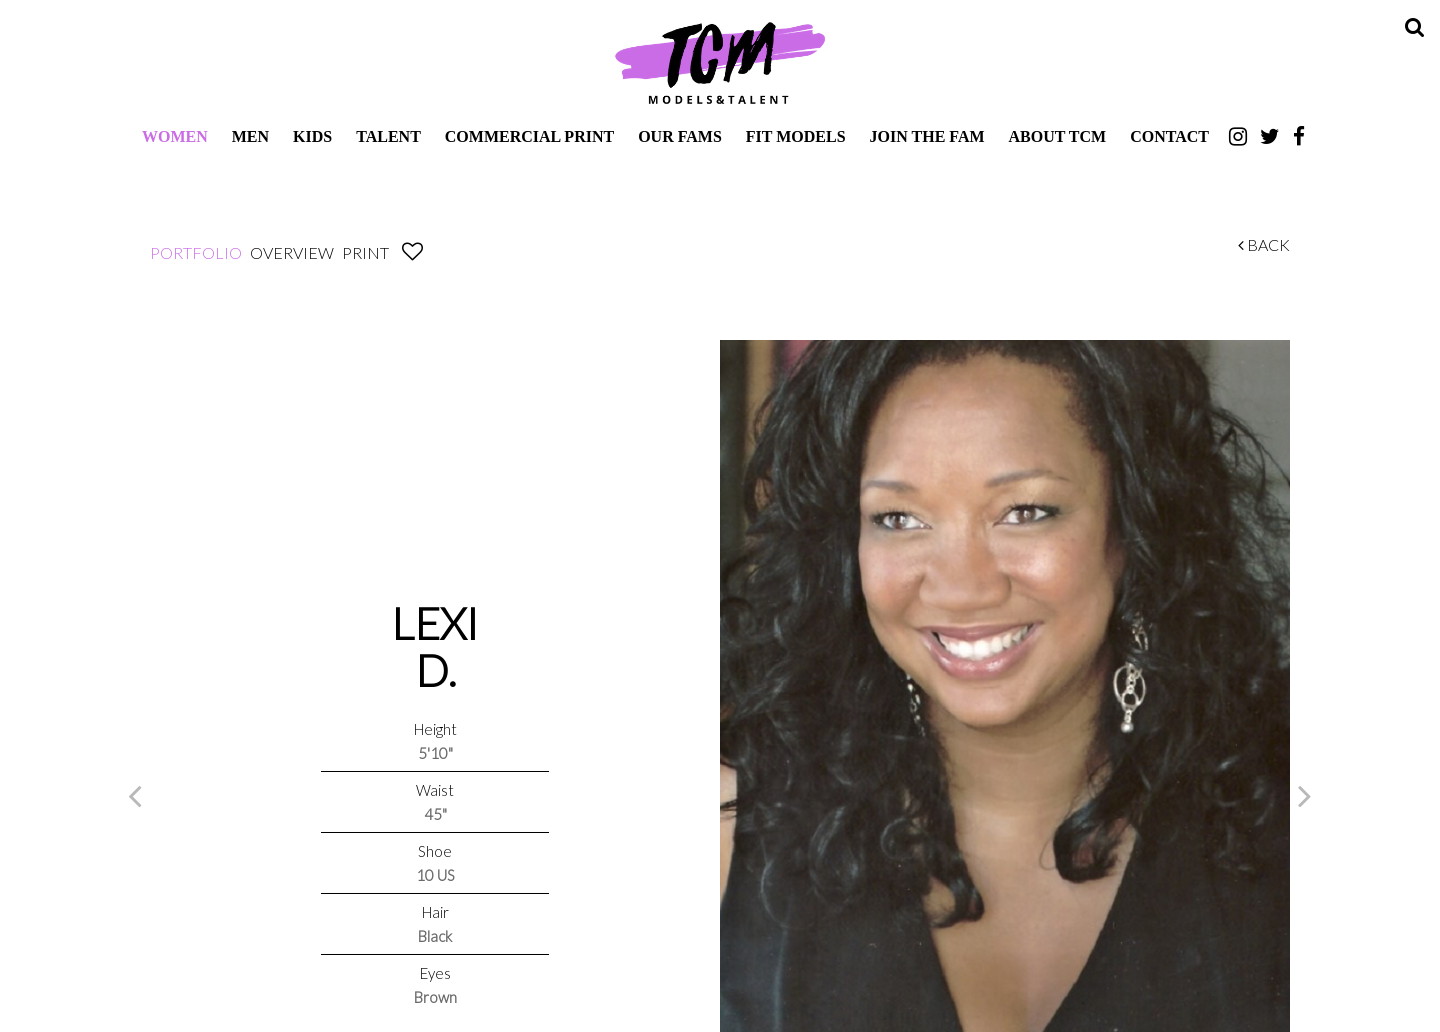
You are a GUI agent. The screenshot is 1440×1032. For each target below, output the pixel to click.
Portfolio (196, 252)
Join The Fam (927, 136)
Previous (135, 795)
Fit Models (796, 136)
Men (250, 136)
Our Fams (680, 136)
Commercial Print (529, 136)
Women (175, 136)
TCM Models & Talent (720, 62)
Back (1264, 244)
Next (1305, 795)
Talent (388, 136)
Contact (1169, 136)
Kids (312, 136)
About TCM (1058, 136)
